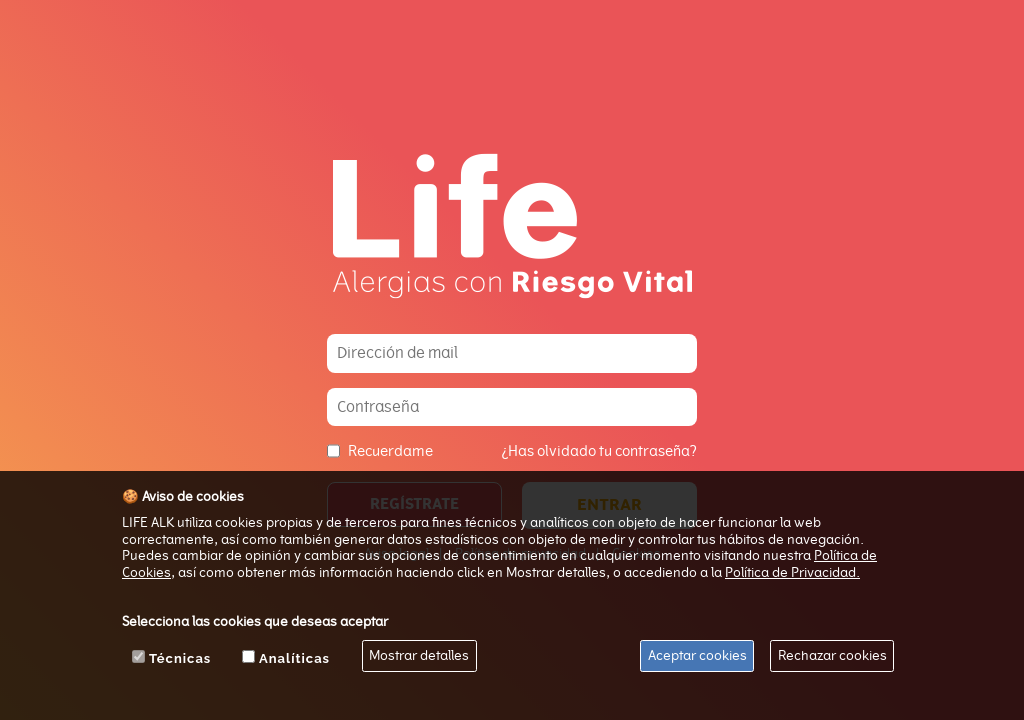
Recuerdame (390, 451)
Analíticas (294, 658)
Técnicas (180, 658)
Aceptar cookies (697, 655)
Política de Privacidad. (792, 572)
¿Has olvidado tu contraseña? (599, 451)
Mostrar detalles (419, 655)
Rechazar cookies (832, 655)
